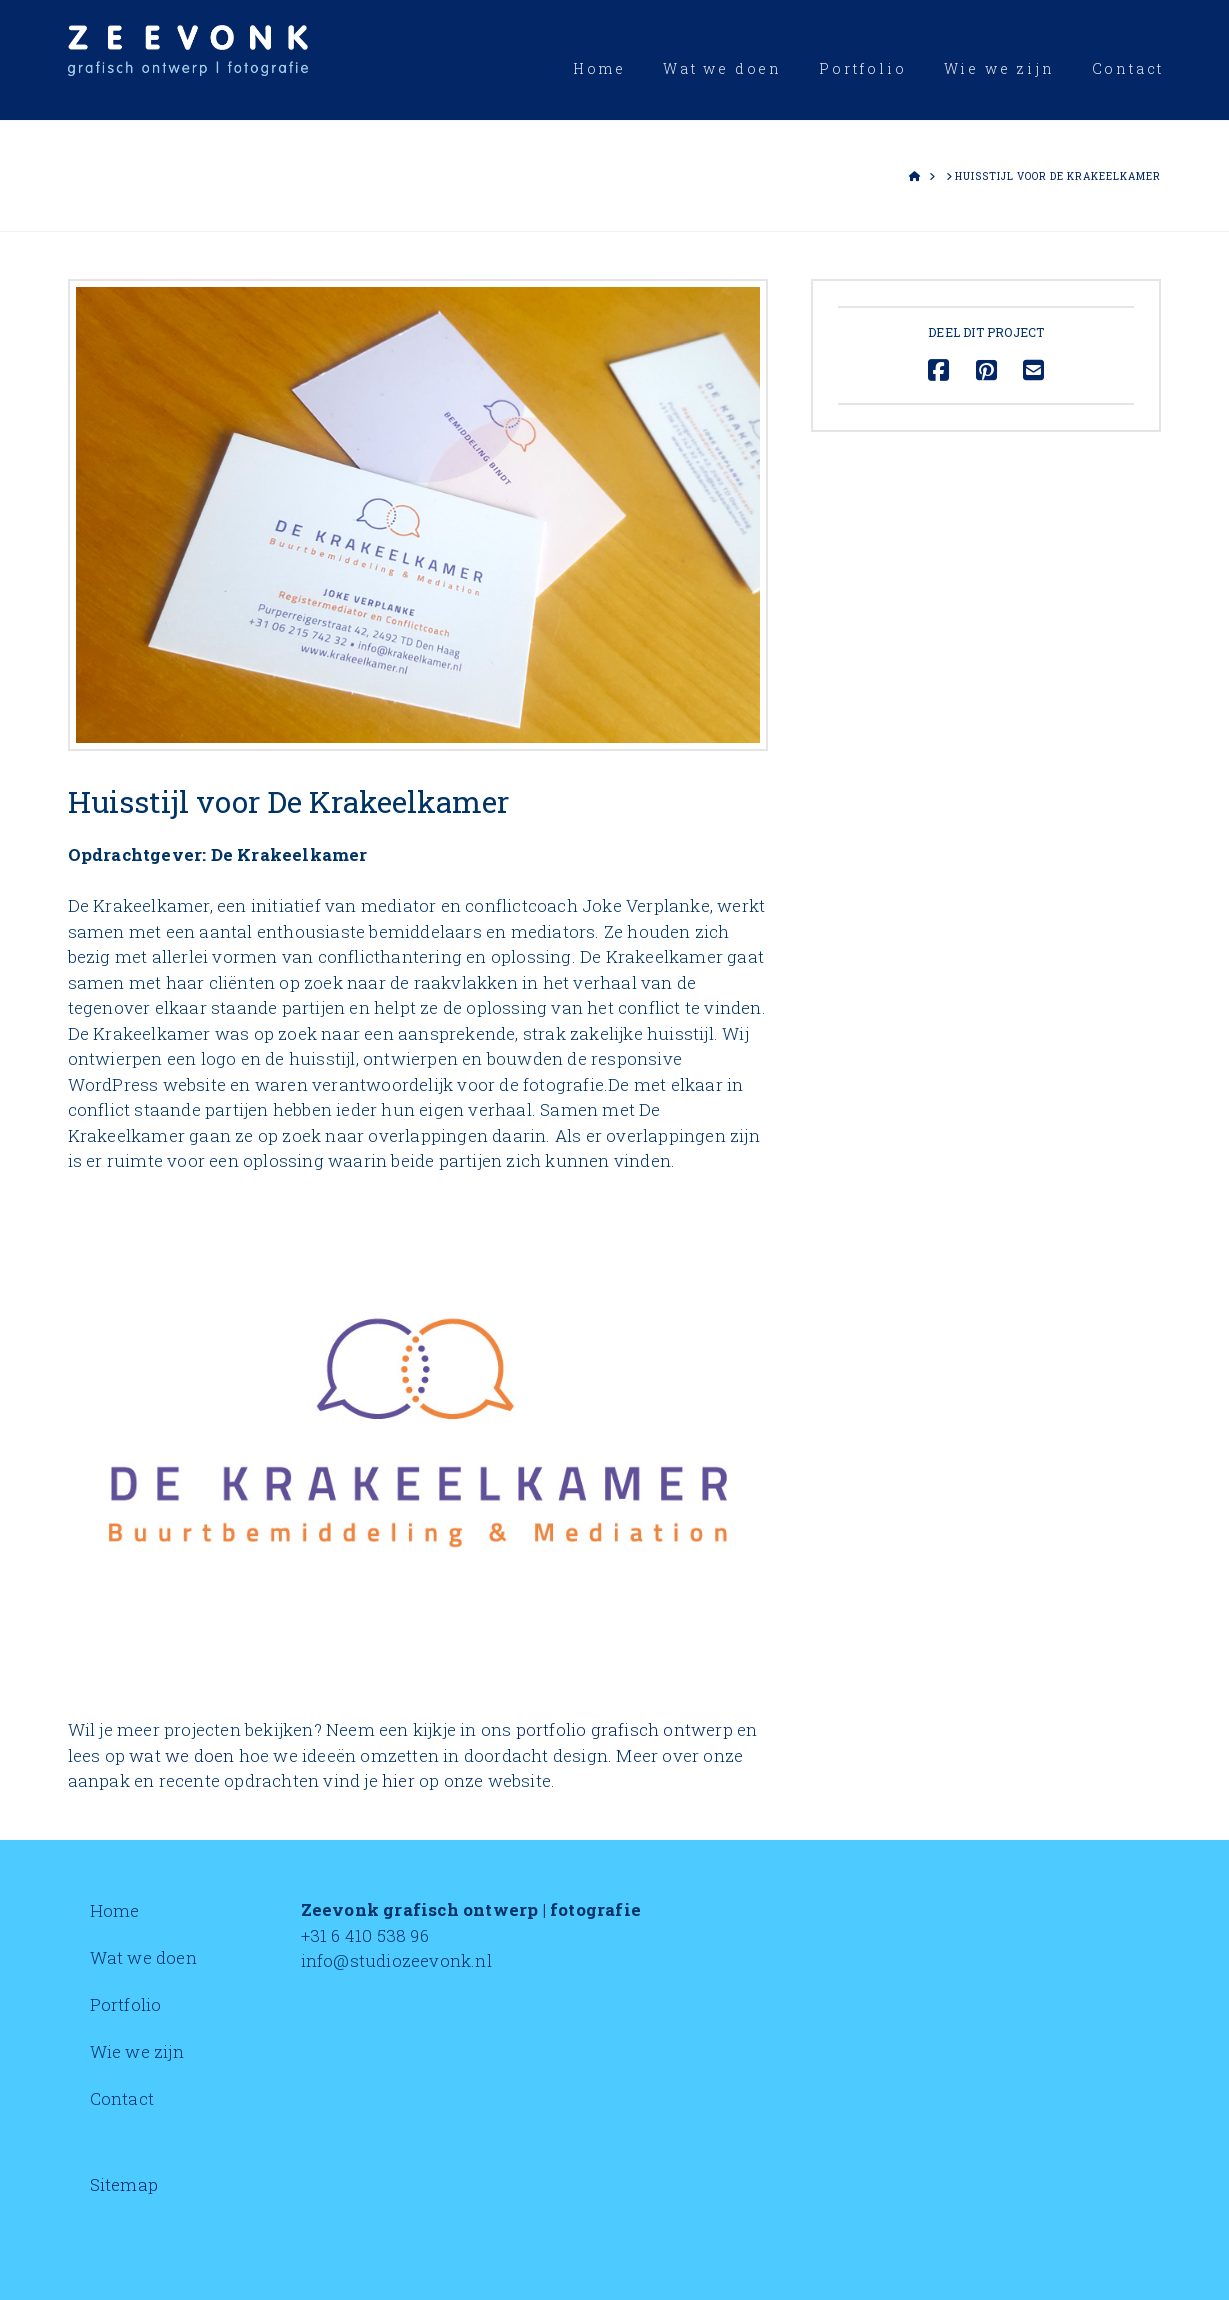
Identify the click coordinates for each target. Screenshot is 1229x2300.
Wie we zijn (137, 2051)
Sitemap (124, 2184)
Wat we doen (143, 1957)
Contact (122, 2098)
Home (115, 1910)
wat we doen (181, 1755)
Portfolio (126, 2004)
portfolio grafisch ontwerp (624, 1729)
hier (398, 1780)
